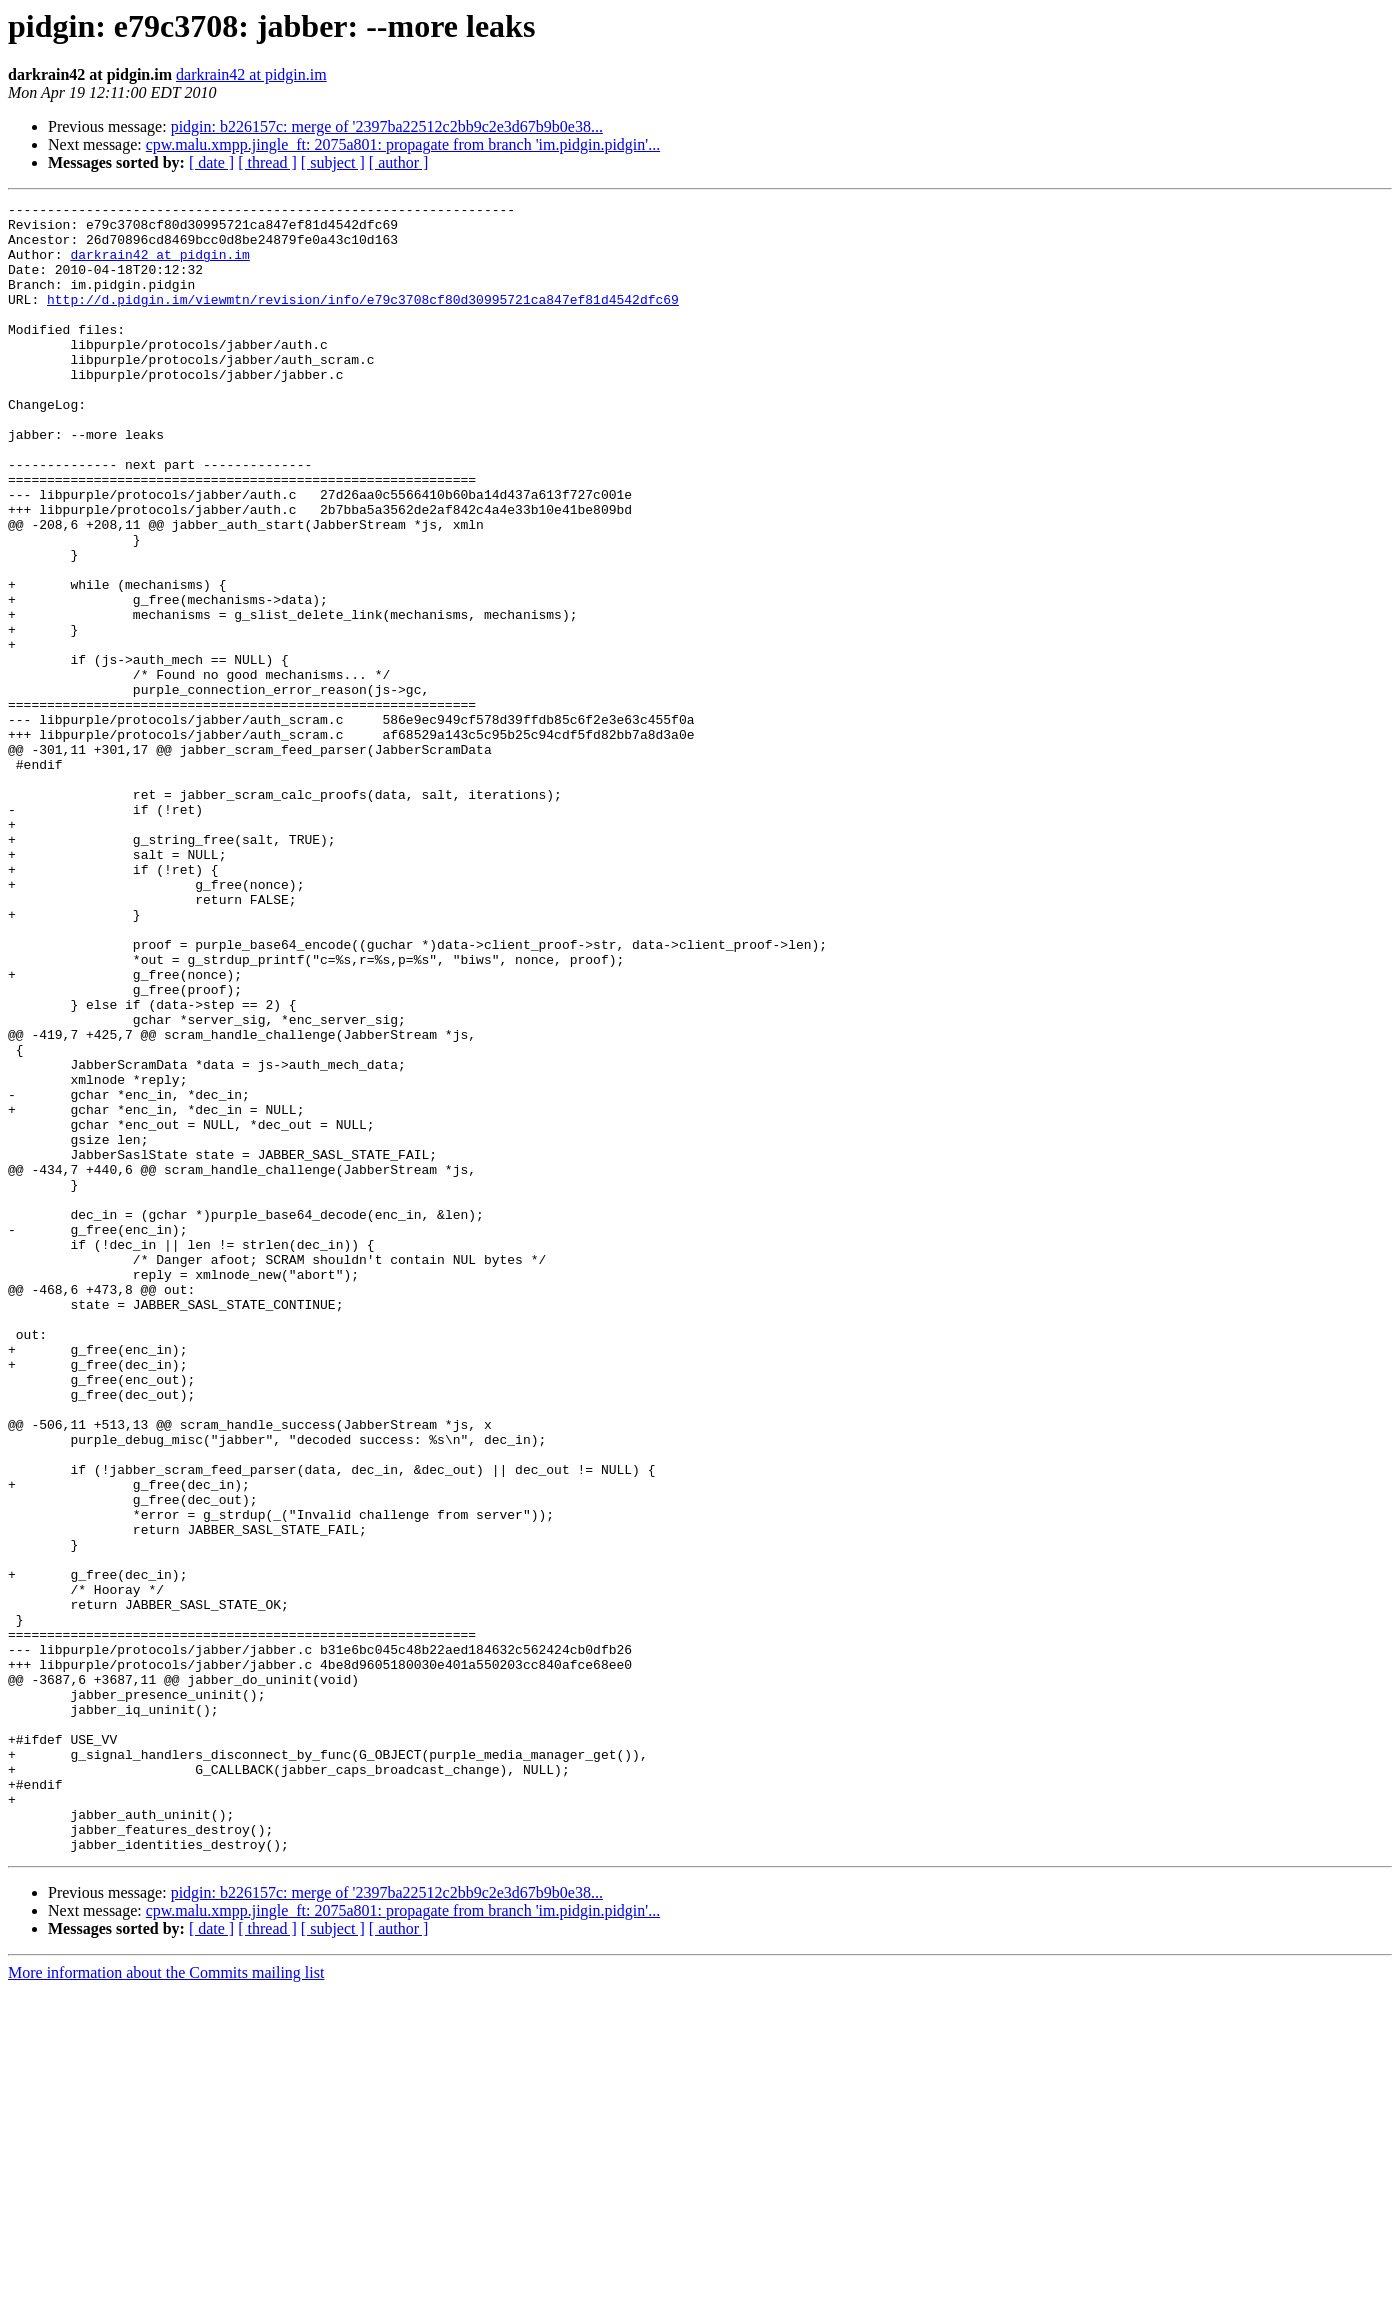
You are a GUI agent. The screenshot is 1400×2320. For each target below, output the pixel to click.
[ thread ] (267, 162)
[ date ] (211, 162)
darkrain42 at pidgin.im (251, 74)
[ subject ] (333, 162)
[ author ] (399, 162)
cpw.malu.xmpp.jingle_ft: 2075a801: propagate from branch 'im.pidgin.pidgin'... (403, 144)
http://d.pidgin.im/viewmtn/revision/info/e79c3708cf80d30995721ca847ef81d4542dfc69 (363, 320)
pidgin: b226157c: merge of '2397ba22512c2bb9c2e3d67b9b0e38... (387, 126)
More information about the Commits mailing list (166, 2302)
